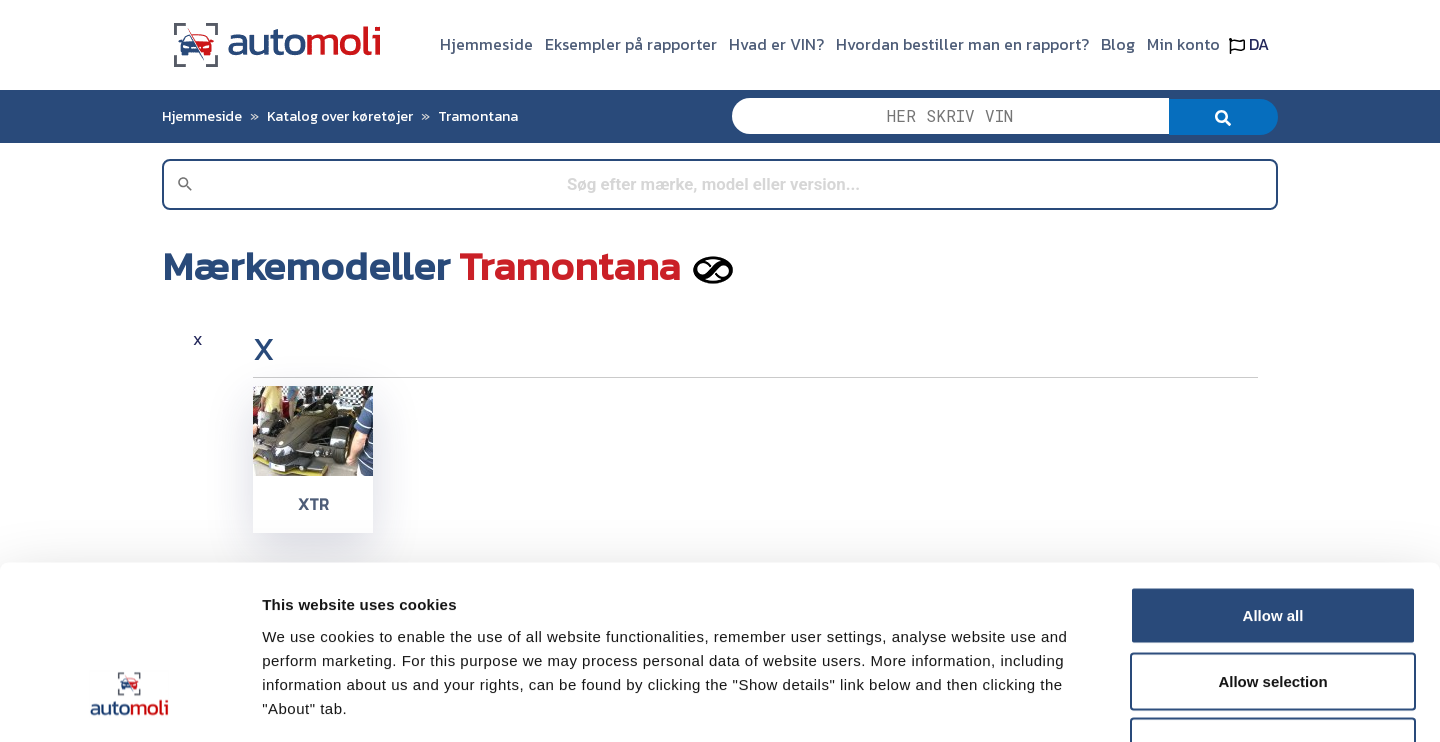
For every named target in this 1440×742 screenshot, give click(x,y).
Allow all (1273, 479)
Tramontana (478, 116)
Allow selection (1272, 545)
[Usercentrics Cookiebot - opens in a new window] (129, 703)
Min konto (1183, 44)
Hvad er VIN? (776, 44)
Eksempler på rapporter (631, 44)
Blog (1118, 44)
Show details (1049, 702)
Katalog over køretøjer (340, 116)
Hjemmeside (486, 44)
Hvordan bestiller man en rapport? (962, 44)
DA (1249, 44)
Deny (1273, 610)
